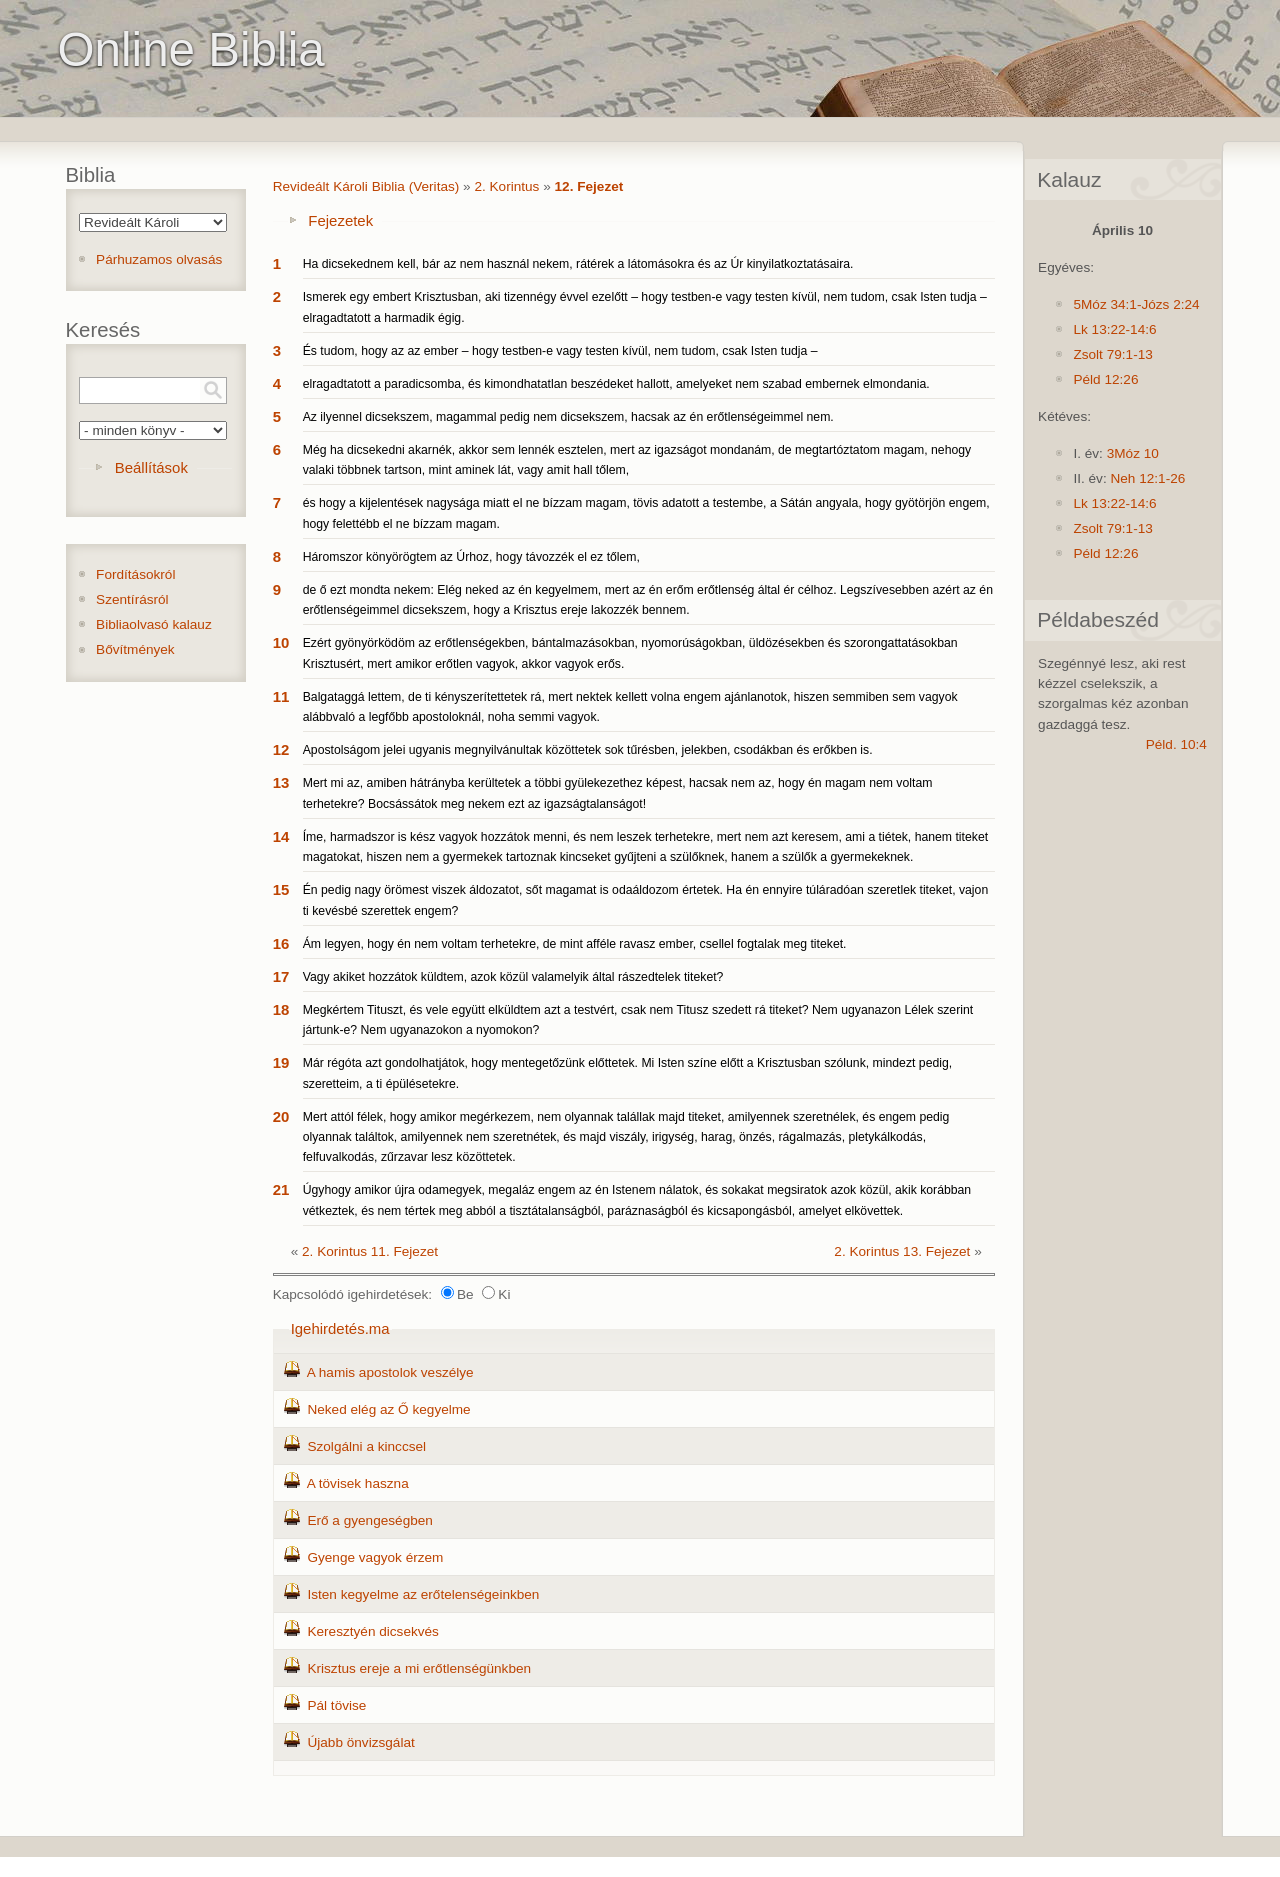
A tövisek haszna (358, 1483)
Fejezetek (340, 220)
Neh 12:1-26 (1147, 478)
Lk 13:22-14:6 (1114, 329)
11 (281, 696)
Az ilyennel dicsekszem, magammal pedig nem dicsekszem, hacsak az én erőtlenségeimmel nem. (568, 417)
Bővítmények (135, 649)
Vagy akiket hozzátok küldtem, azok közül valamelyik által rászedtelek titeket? (513, 977)
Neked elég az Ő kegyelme (388, 1409)
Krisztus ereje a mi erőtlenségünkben (419, 1668)
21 (281, 1189)
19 (281, 1062)
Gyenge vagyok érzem (375, 1557)
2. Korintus (506, 186)
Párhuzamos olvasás (159, 259)
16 (281, 943)
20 (281, 1116)
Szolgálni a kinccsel (366, 1446)
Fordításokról (135, 574)
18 (281, 1009)
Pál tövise (336, 1705)
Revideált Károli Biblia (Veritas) (366, 186)
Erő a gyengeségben (369, 1520)
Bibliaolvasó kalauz (154, 624)
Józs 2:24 (1170, 304)
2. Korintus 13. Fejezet (902, 1251)
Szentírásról (132, 599)
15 (281, 889)
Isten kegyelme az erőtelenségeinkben (423, 1594)
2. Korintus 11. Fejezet (370, 1251)
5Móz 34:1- (1107, 304)
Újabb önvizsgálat (360, 1742)
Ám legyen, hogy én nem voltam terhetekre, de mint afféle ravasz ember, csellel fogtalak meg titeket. (575, 944)
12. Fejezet (589, 186)
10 (281, 642)
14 (281, 836)
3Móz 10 (1133, 453)
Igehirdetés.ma (340, 1328)
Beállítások (151, 467)
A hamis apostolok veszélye (390, 1372)
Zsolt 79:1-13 (1112, 354)
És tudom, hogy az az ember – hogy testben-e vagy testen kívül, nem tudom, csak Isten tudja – (560, 351)
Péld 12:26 (1105, 379)
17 (281, 976)
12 (281, 749)
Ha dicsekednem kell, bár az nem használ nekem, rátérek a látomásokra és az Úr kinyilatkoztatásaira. (578, 264)
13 (281, 782)
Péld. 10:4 (1176, 744)
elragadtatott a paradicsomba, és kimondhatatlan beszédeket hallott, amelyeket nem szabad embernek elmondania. (616, 384)
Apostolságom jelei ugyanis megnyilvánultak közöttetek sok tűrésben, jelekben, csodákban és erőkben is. (588, 750)
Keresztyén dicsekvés (372, 1631)
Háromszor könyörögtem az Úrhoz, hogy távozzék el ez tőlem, (471, 557)
